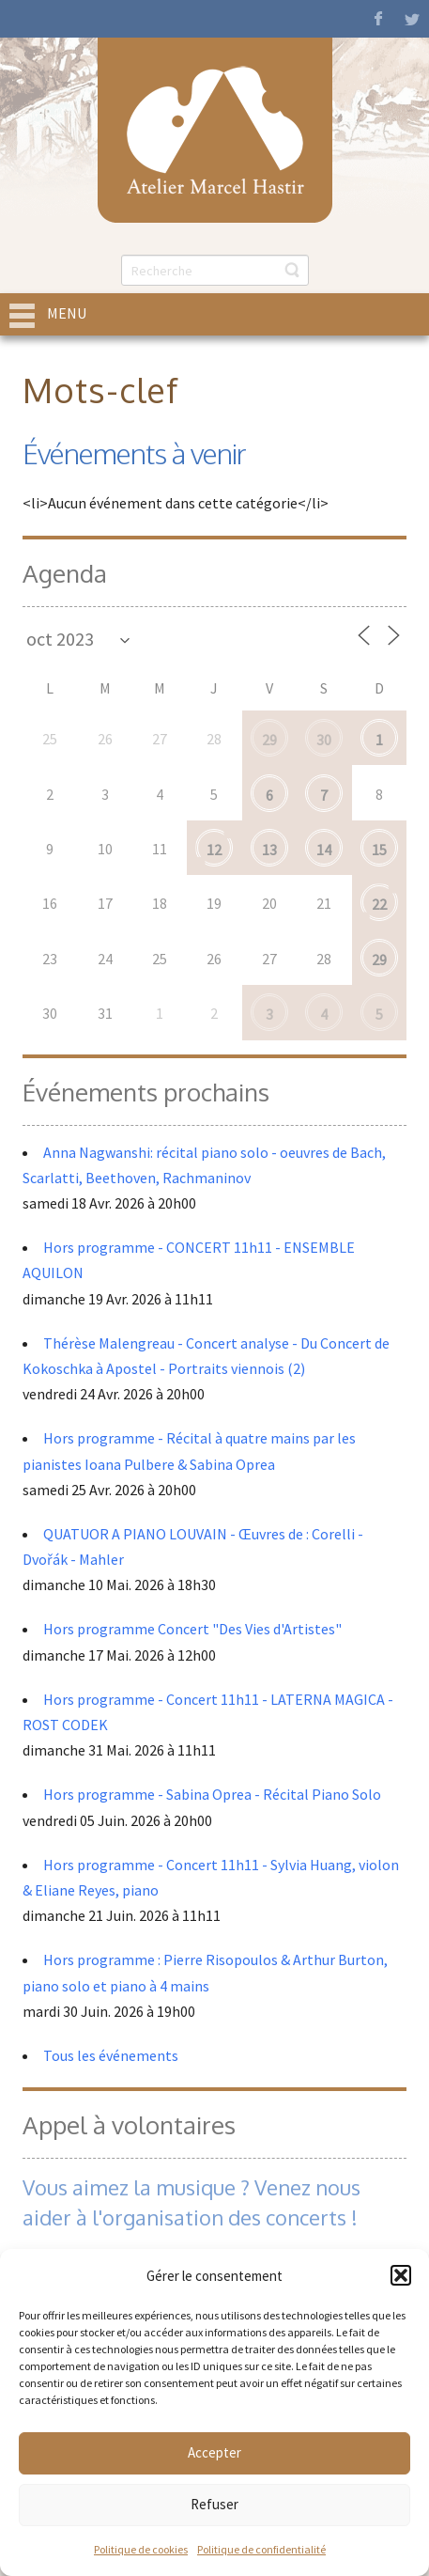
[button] (400, 2275)
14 (323, 849)
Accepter (214, 2452)
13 (269, 849)
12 (214, 849)
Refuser (214, 2504)
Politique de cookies (141, 2549)
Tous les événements (110, 2055)
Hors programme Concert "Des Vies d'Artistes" (192, 1628)
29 (269, 739)
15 (379, 849)
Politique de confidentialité (261, 2549)
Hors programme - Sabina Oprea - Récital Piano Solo (212, 1794)
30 (323, 739)
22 (379, 904)
